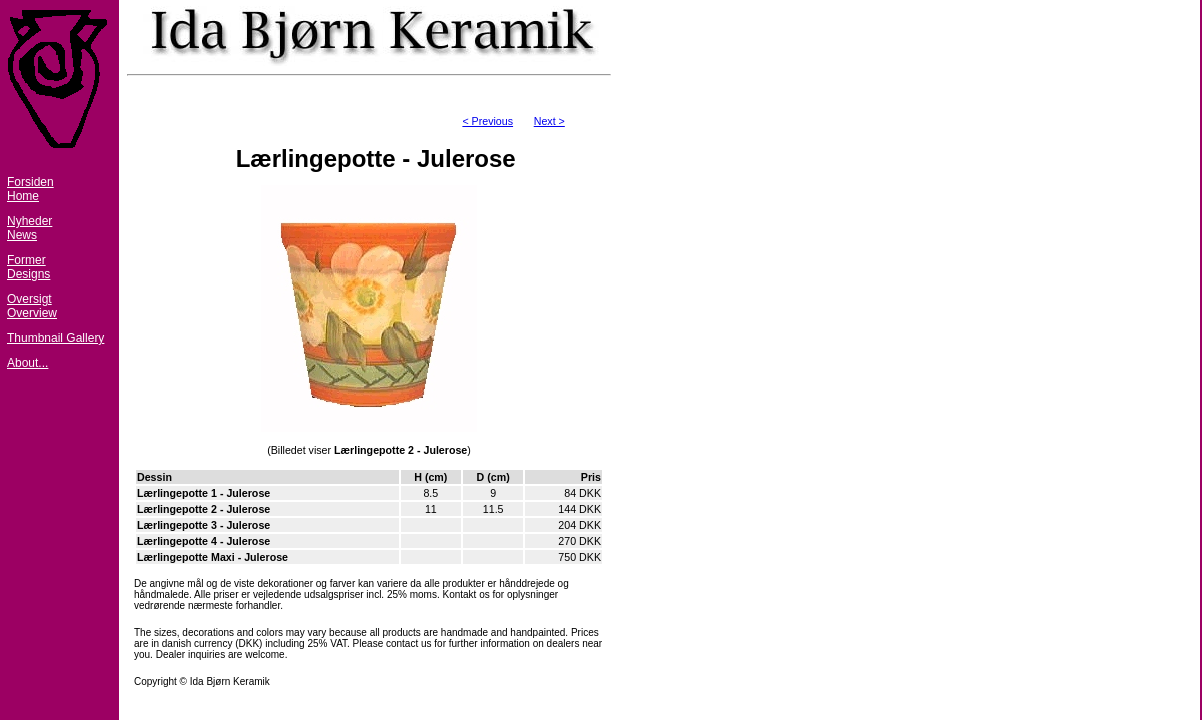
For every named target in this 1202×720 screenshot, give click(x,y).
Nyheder (29, 221)
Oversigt (29, 299)
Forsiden (30, 182)
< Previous (487, 121)
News (22, 235)
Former (26, 260)
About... (27, 363)
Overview (32, 313)
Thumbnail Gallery (55, 338)
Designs (28, 274)
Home (23, 196)
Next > (549, 121)
